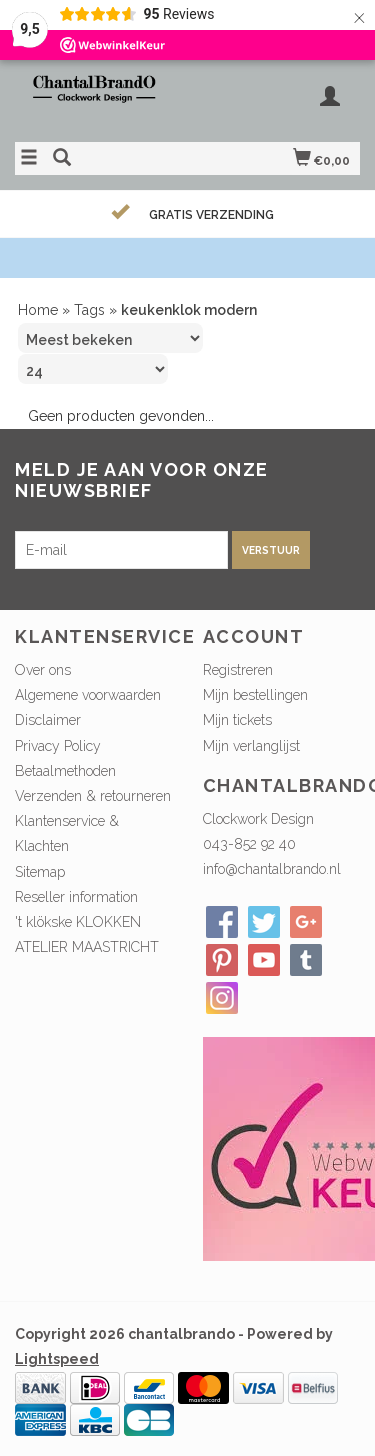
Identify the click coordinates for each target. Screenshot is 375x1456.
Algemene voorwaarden (88, 695)
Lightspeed (57, 1359)
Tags (89, 310)
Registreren (238, 670)
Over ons (43, 670)
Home (38, 310)
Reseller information (76, 897)
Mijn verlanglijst (251, 746)
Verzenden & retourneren (93, 796)
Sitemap (40, 872)
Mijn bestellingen (255, 695)
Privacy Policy (58, 746)
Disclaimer (48, 720)
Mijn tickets (237, 720)
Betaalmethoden (65, 771)
